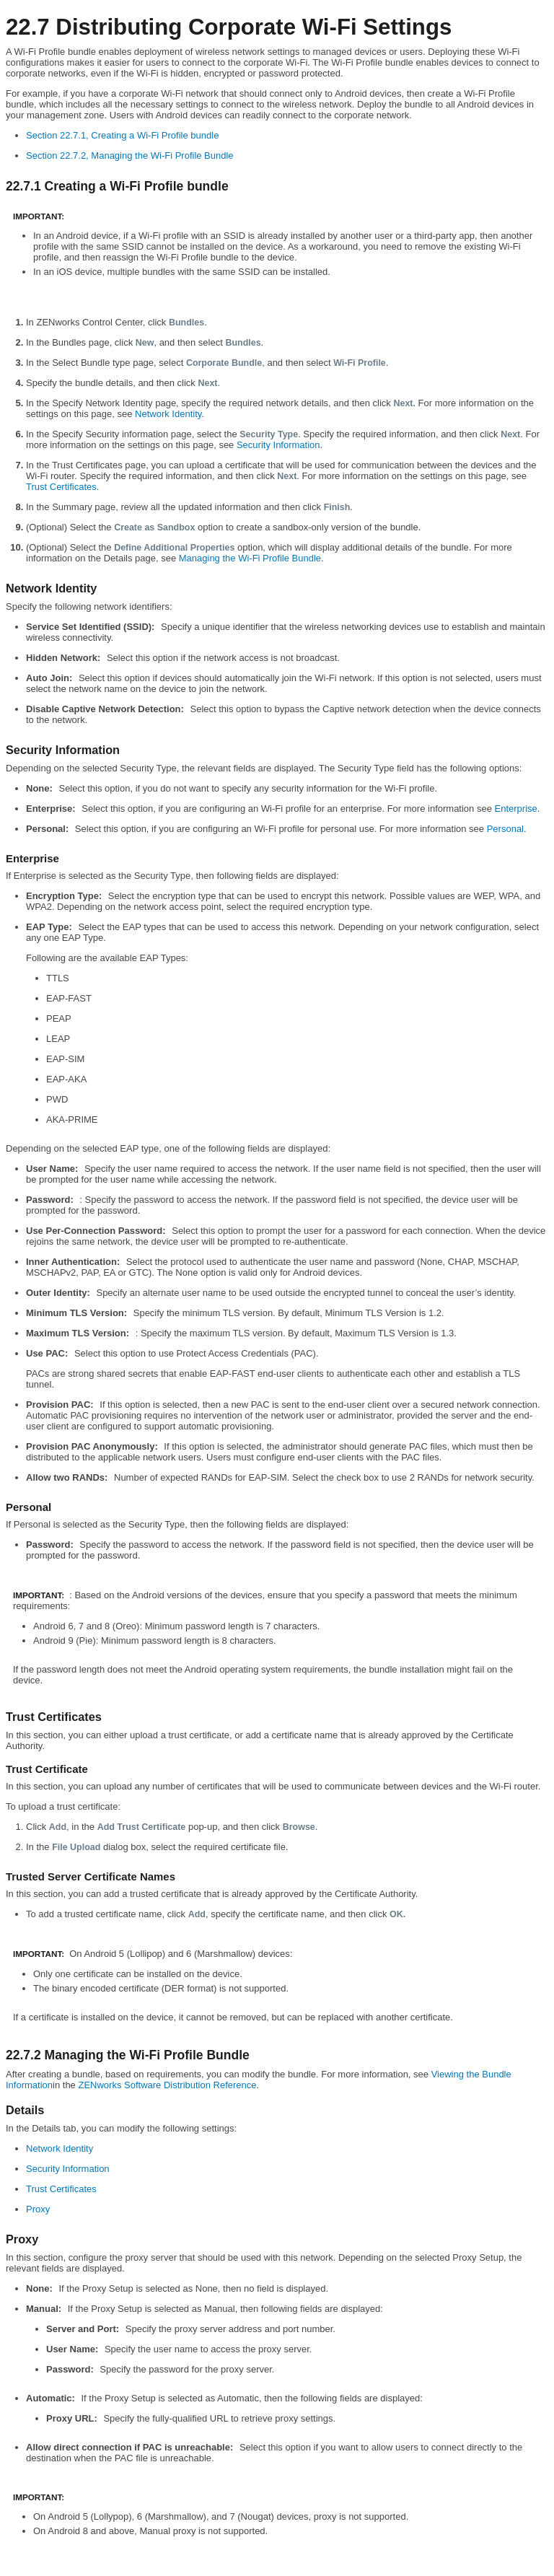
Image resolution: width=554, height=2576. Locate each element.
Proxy (38, 2209)
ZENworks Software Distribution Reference (167, 2085)
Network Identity (168, 413)
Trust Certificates (61, 486)
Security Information (278, 444)
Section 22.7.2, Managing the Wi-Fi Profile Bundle (130, 155)
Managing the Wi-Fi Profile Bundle (250, 558)
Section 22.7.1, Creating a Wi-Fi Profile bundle (122, 135)
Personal (505, 828)
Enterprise (516, 808)
